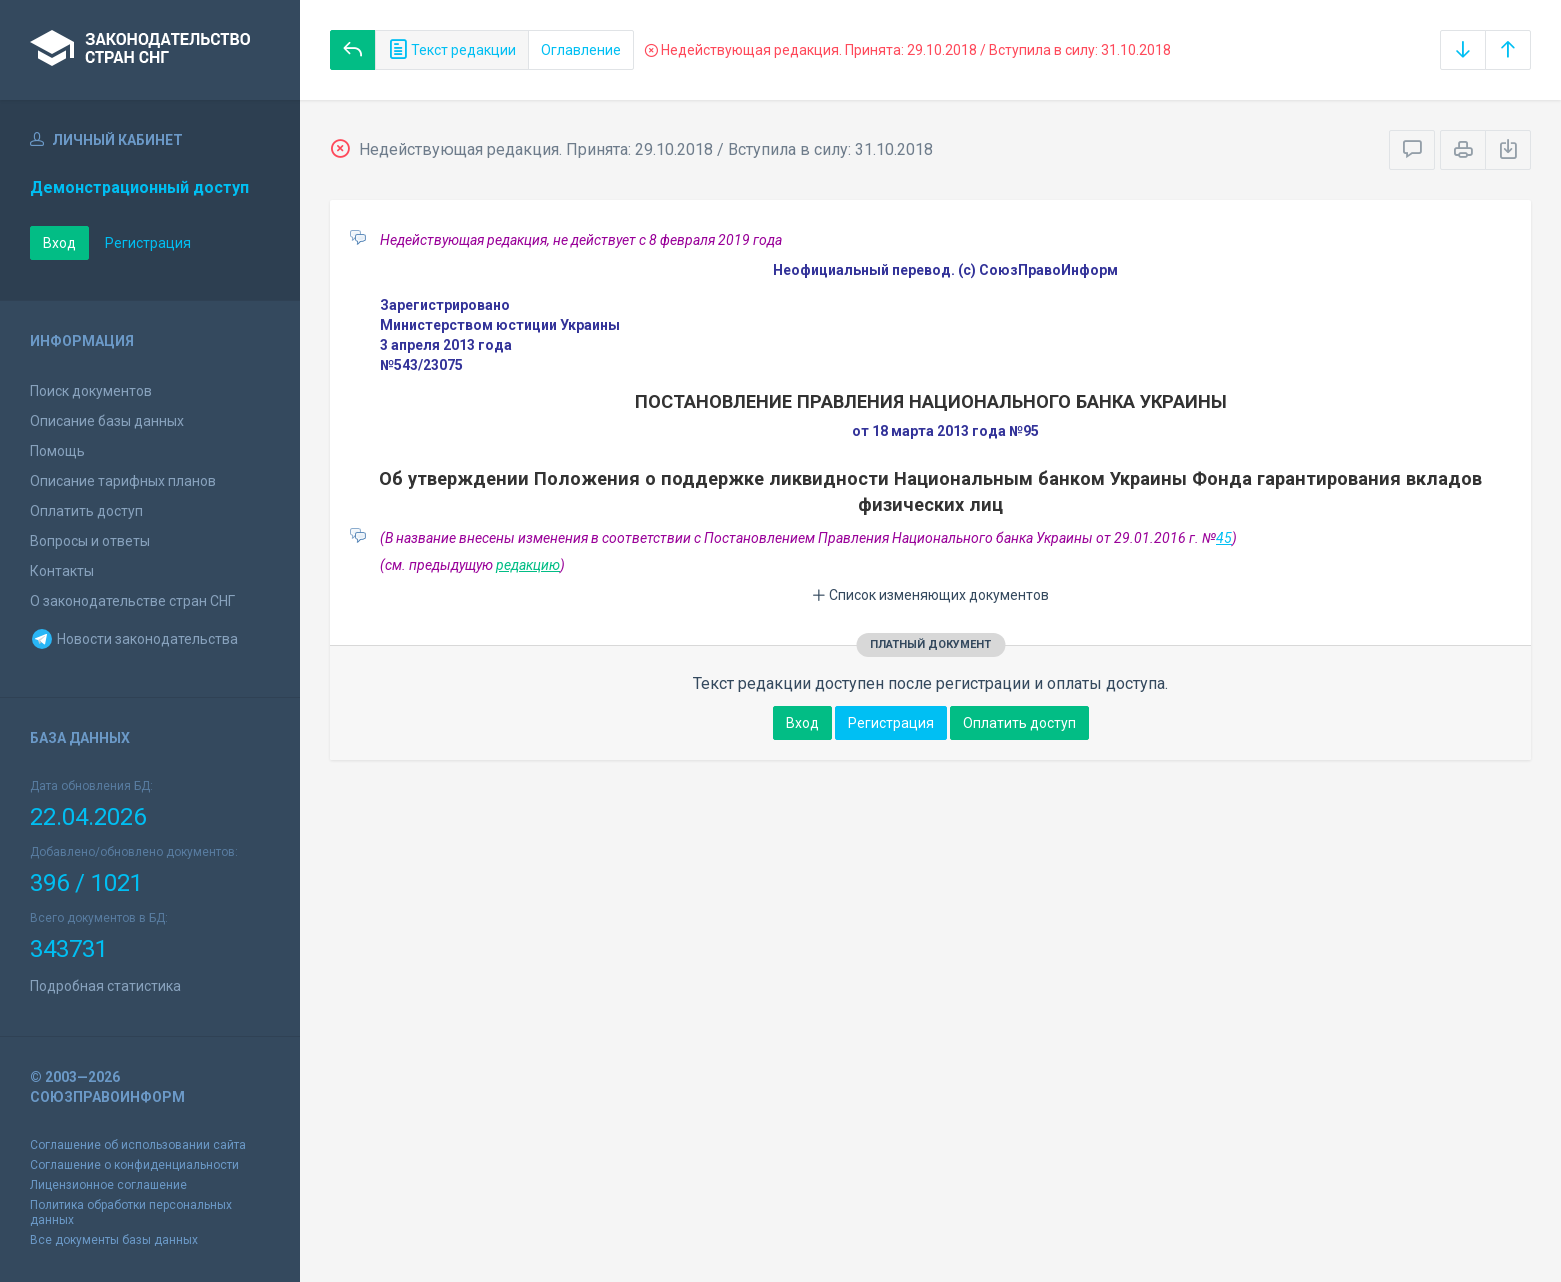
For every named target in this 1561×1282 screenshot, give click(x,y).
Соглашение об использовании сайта (138, 1145)
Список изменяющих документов (930, 595)
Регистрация (148, 243)
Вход (59, 243)
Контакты (62, 571)
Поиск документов (91, 391)
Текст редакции (452, 50)
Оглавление (581, 50)
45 (1224, 538)
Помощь (57, 451)
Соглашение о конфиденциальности (134, 1165)
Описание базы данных (107, 421)
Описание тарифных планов (123, 481)
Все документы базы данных (114, 1240)
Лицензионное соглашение (108, 1185)
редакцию (528, 565)
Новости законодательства (134, 639)
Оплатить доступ (86, 511)
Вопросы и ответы (90, 541)
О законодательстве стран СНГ (132, 601)
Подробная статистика (105, 986)
